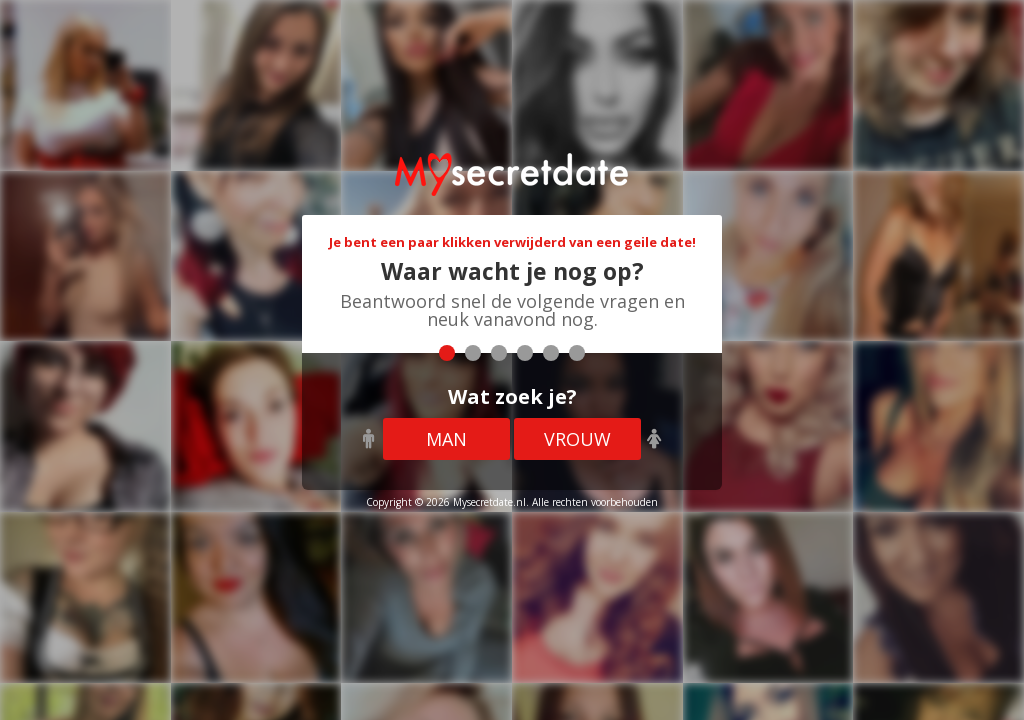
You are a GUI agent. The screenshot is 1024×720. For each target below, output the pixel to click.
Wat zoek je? (512, 396)
